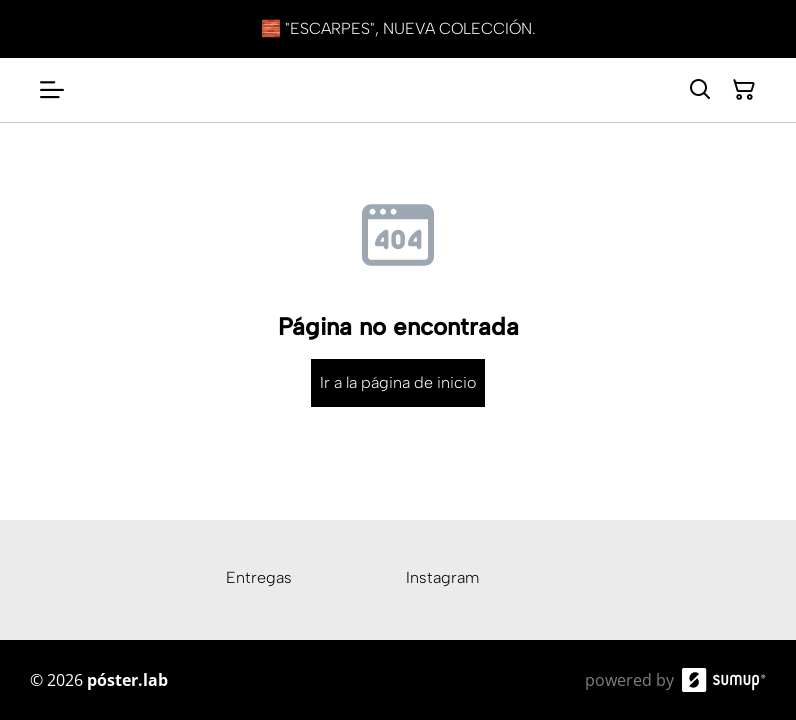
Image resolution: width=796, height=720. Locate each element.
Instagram (442, 577)
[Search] (700, 90)
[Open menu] (52, 90)
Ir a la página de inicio (398, 382)
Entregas (259, 577)
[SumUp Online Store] (724, 680)
